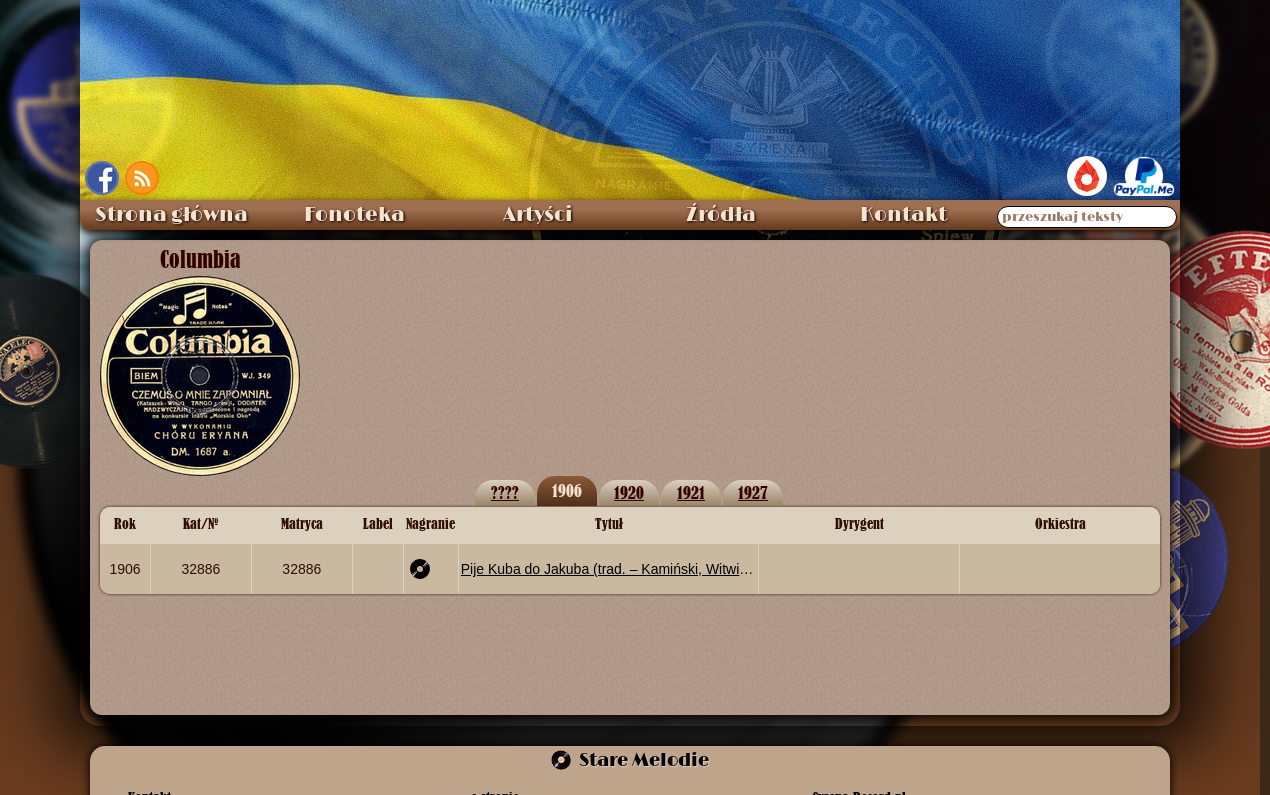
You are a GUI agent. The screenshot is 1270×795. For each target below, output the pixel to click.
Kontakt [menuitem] (903, 215)
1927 (753, 492)
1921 (691, 492)
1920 (629, 492)
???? (505, 492)
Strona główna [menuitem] (171, 215)
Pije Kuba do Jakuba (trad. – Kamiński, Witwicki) (609, 569)
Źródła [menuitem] (721, 215)
